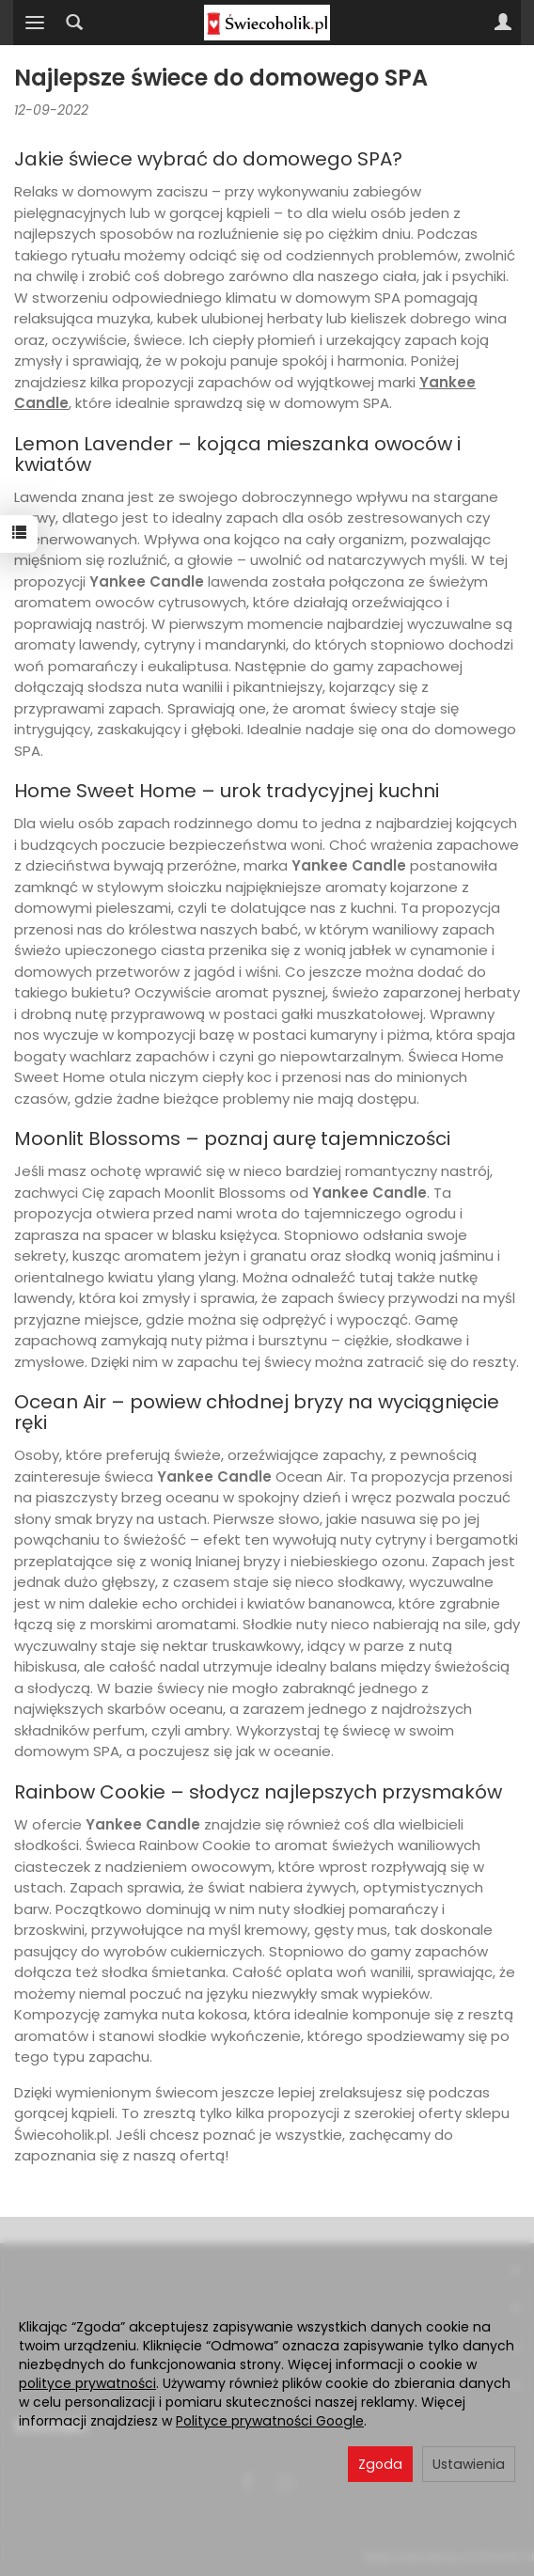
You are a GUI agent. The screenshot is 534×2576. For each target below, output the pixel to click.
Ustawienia (468, 2464)
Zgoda (380, 2464)
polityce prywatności (87, 2383)
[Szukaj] (74, 22)
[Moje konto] (503, 22)
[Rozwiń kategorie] (34, 22)
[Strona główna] (267, 22)
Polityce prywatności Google (270, 2420)
